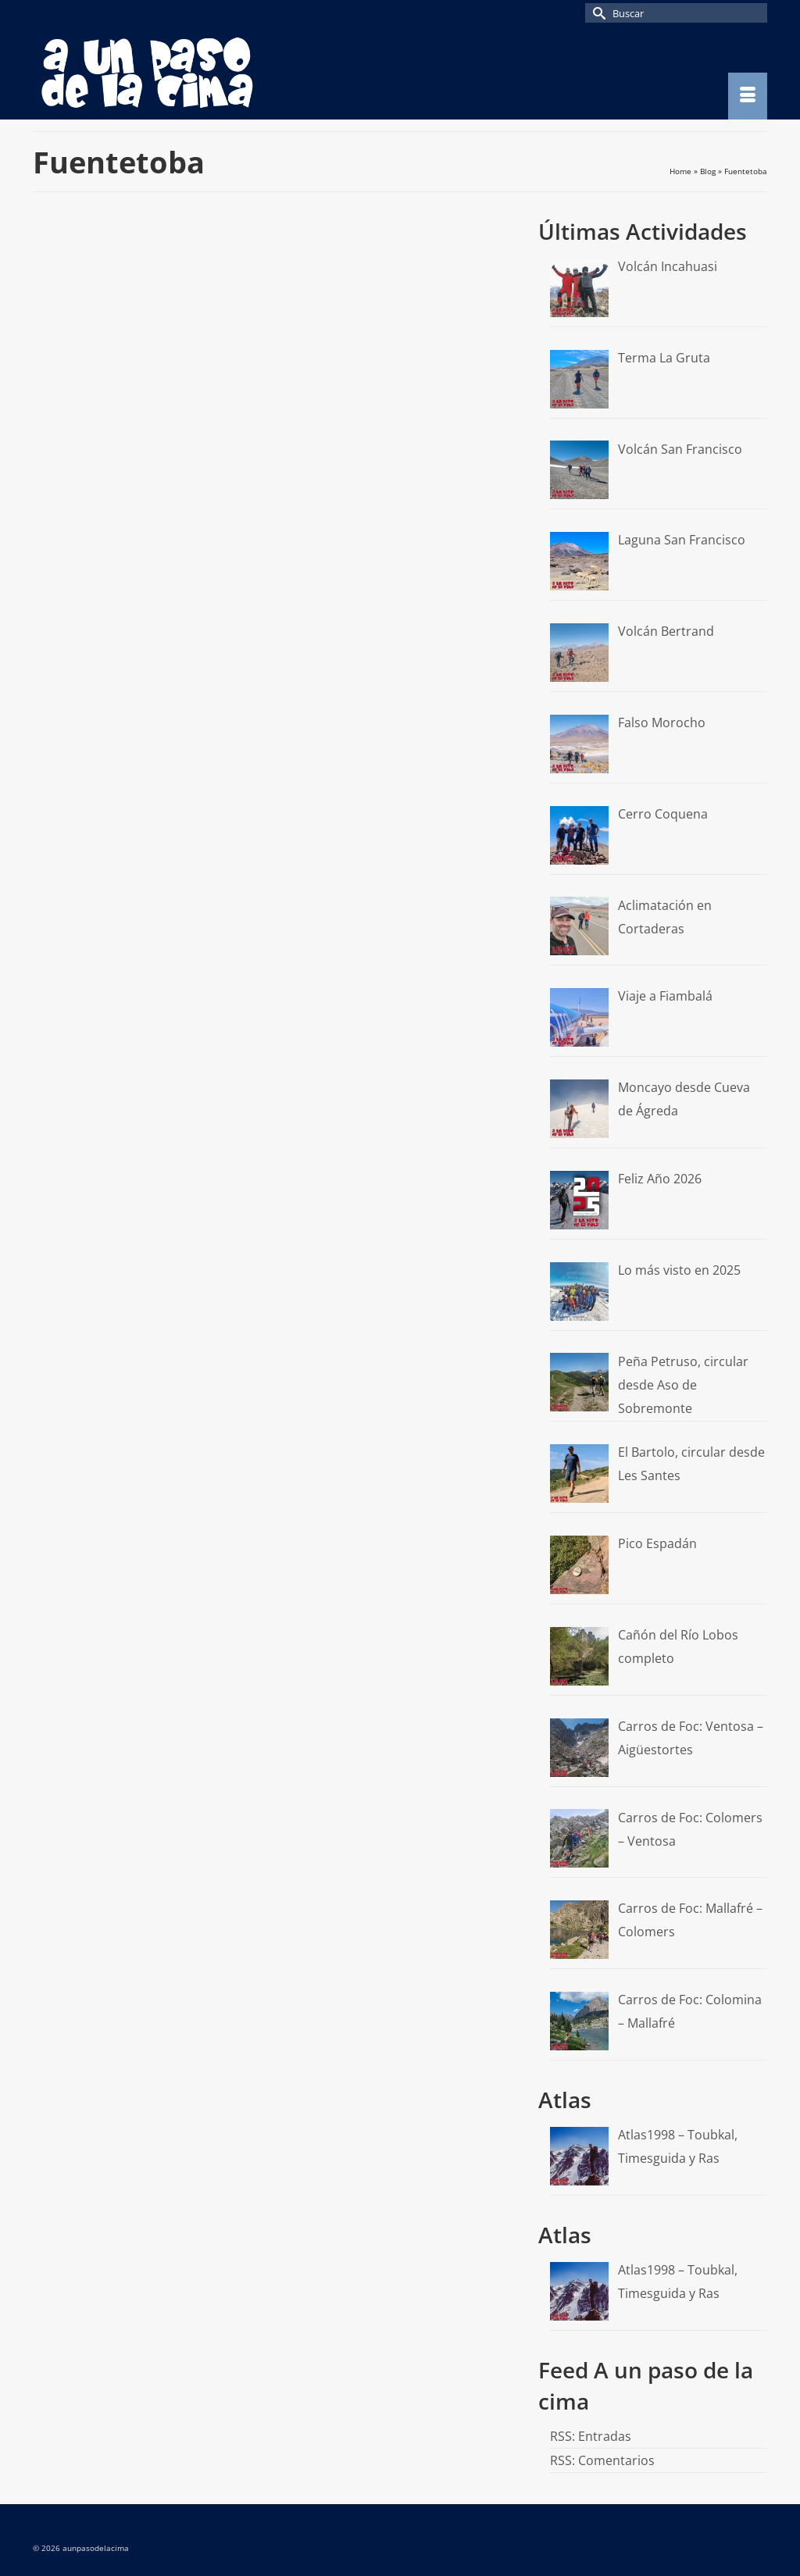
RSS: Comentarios (602, 2460)
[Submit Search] (597, 13)
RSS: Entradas (590, 2436)
